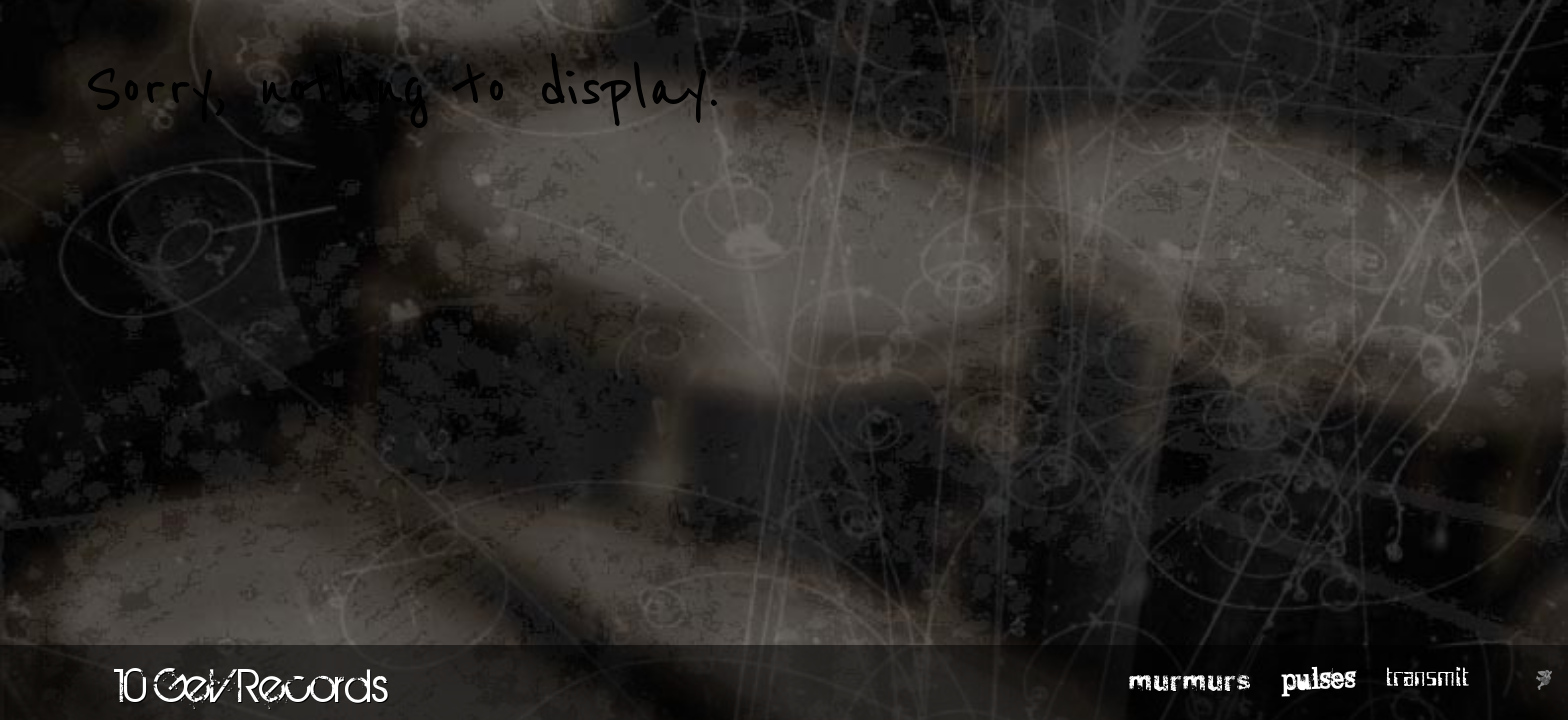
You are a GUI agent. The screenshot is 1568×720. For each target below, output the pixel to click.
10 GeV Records (251, 685)
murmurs (1190, 679)
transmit (1427, 678)
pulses (1318, 678)
